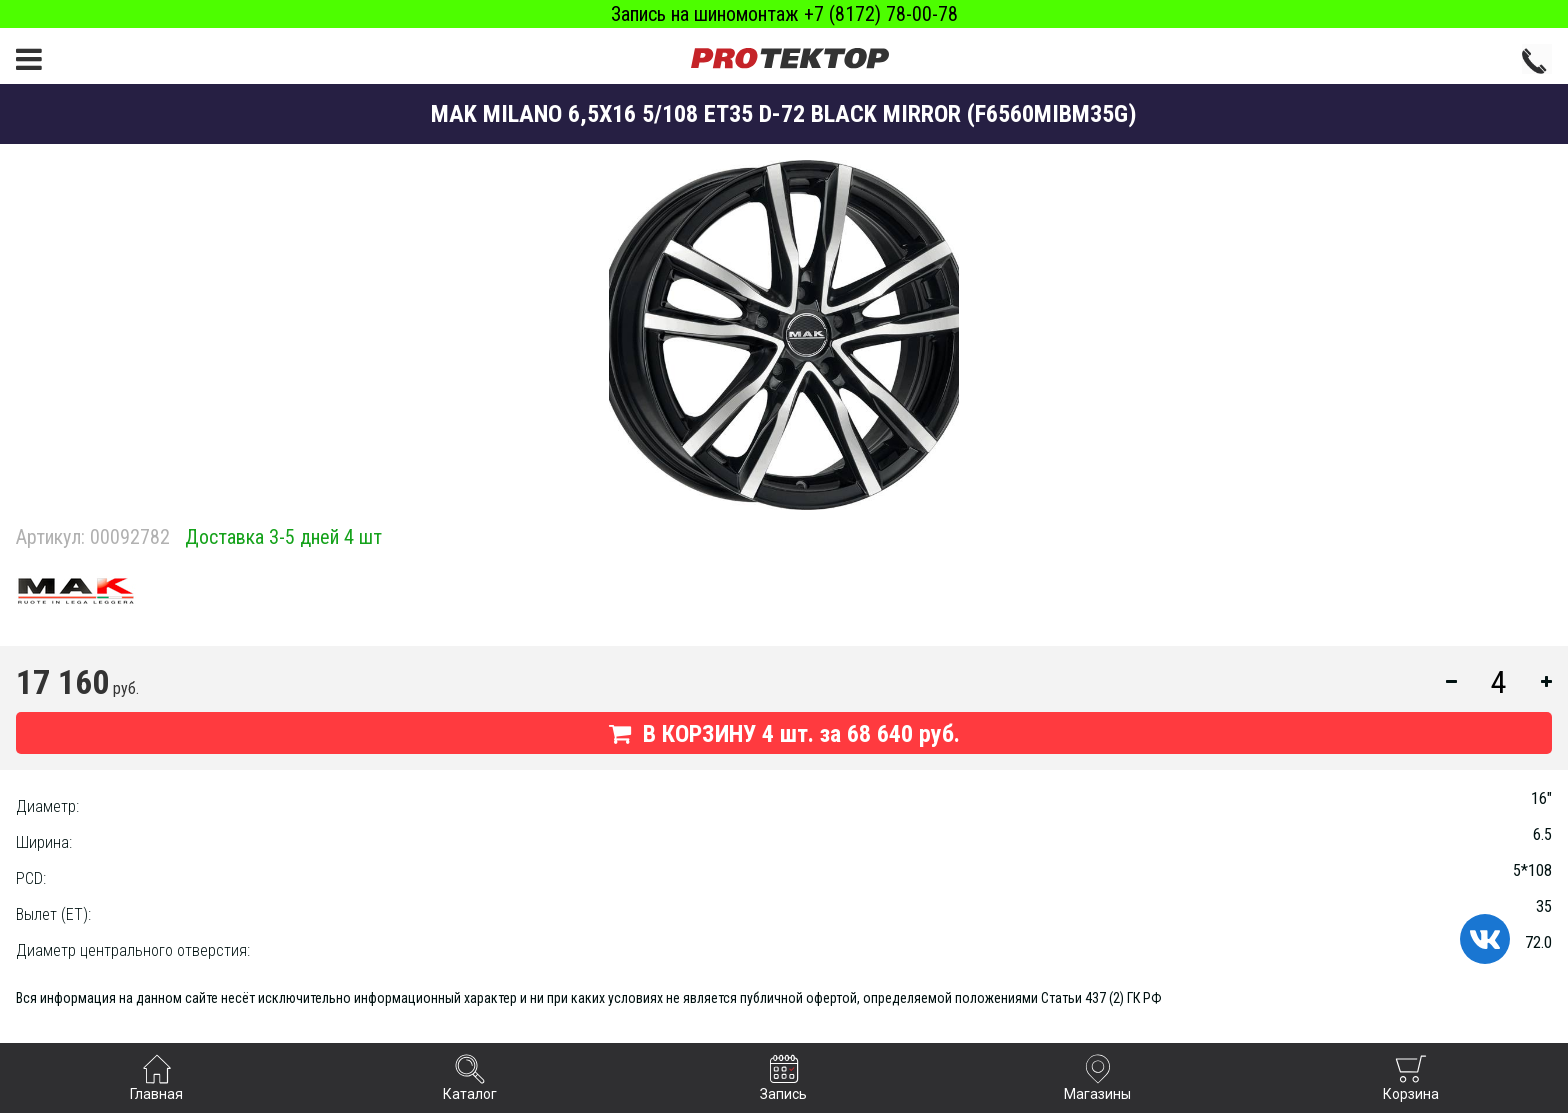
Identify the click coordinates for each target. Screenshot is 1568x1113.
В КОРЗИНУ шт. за (784, 734)
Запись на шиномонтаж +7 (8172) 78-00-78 (784, 14)
